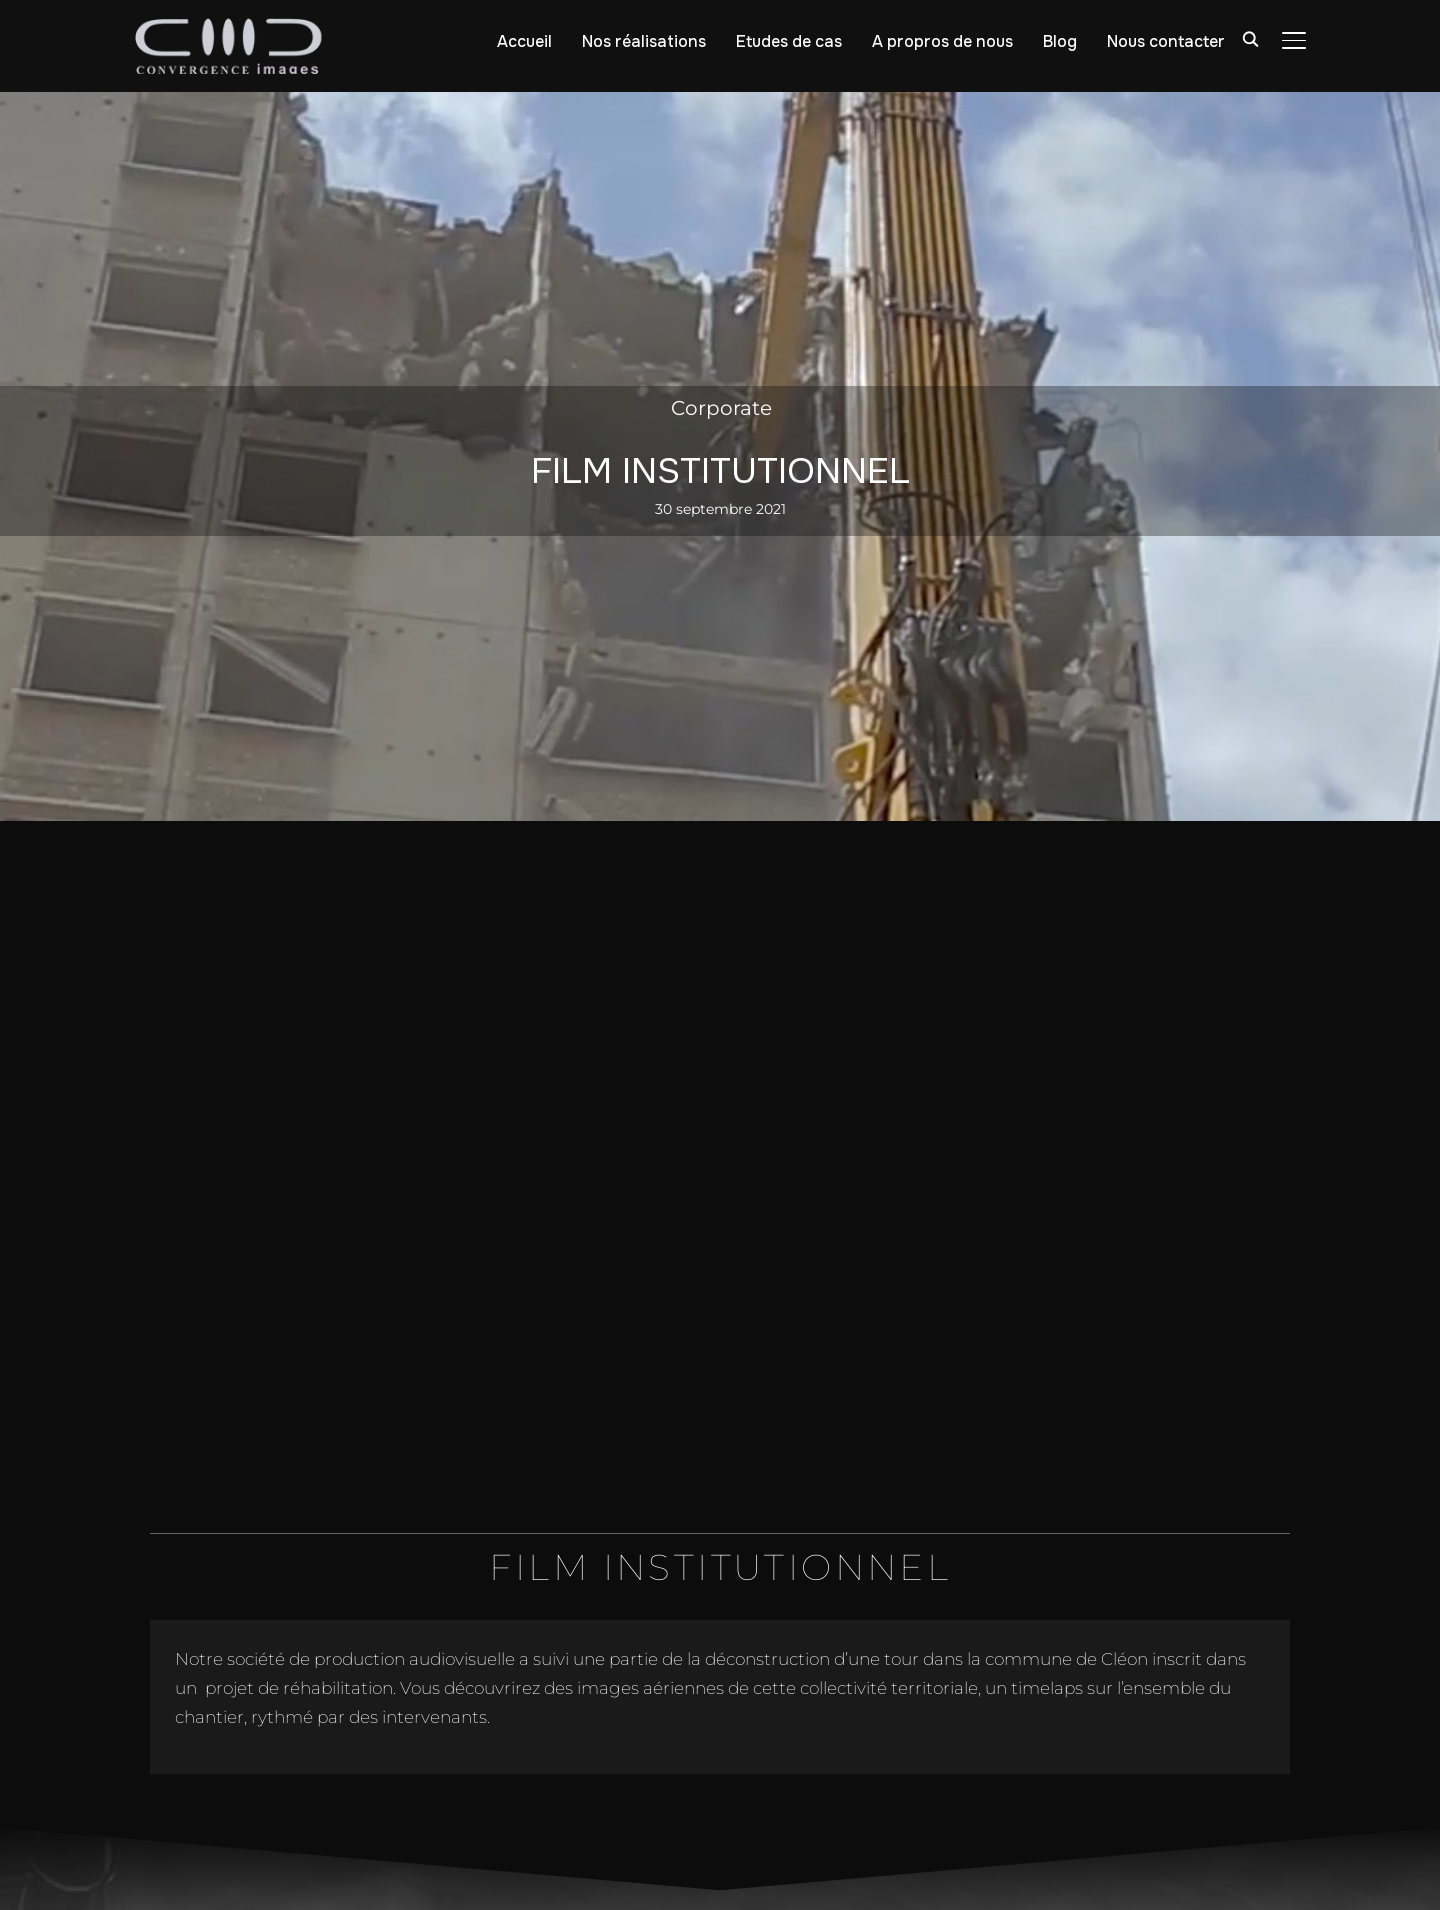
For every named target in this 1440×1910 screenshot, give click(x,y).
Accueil (524, 41)
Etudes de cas (789, 41)
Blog (1060, 41)
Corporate (721, 408)
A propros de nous (942, 41)
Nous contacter (1166, 41)
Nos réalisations (644, 41)
